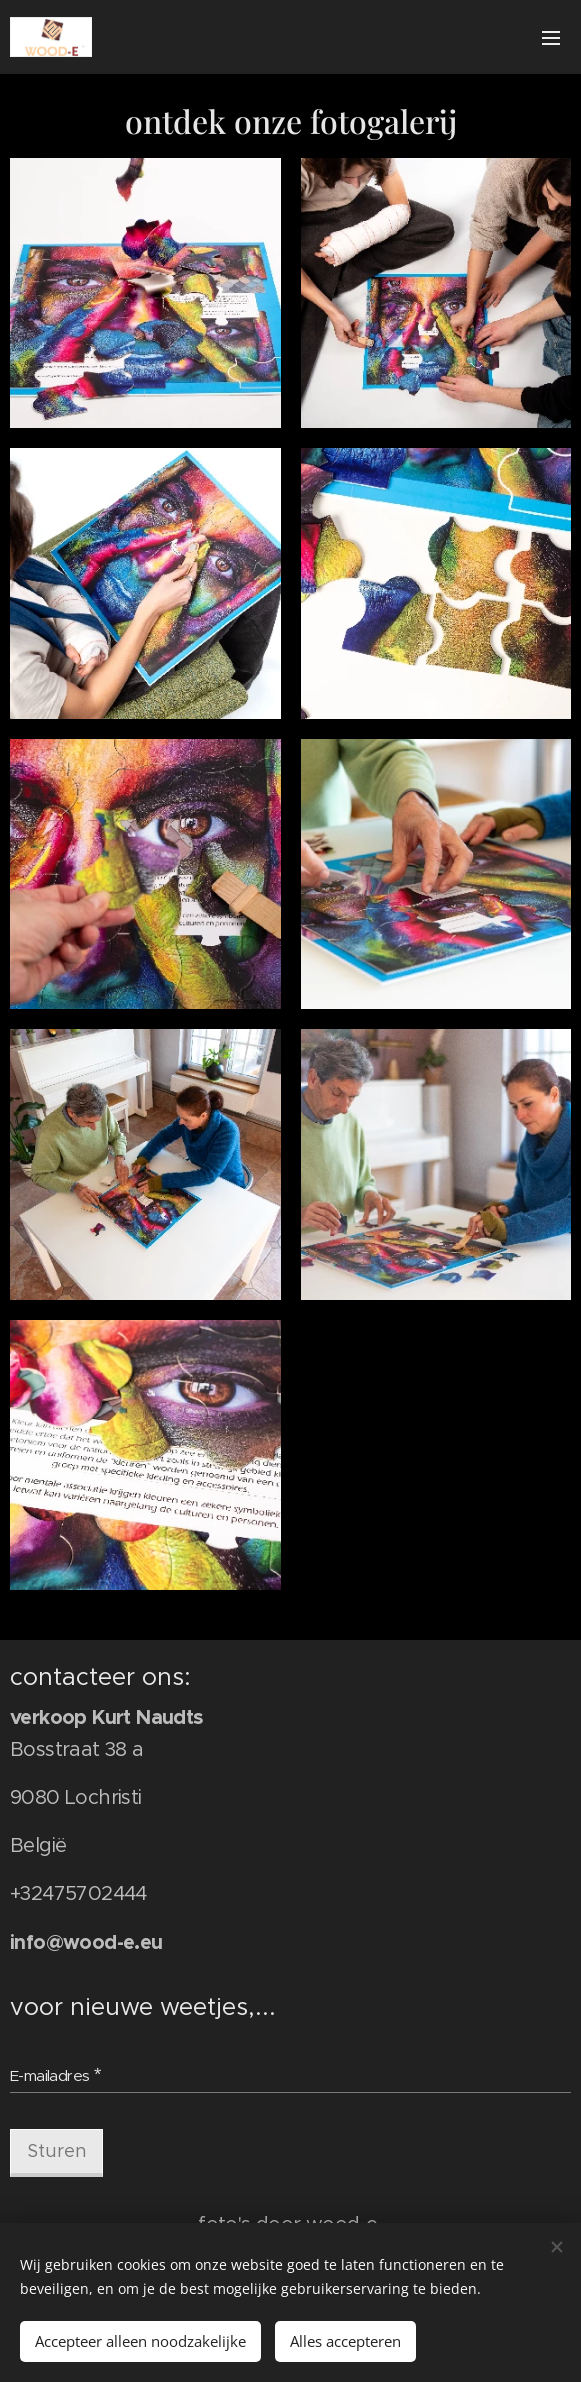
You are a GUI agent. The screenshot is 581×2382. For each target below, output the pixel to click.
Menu (551, 38)
